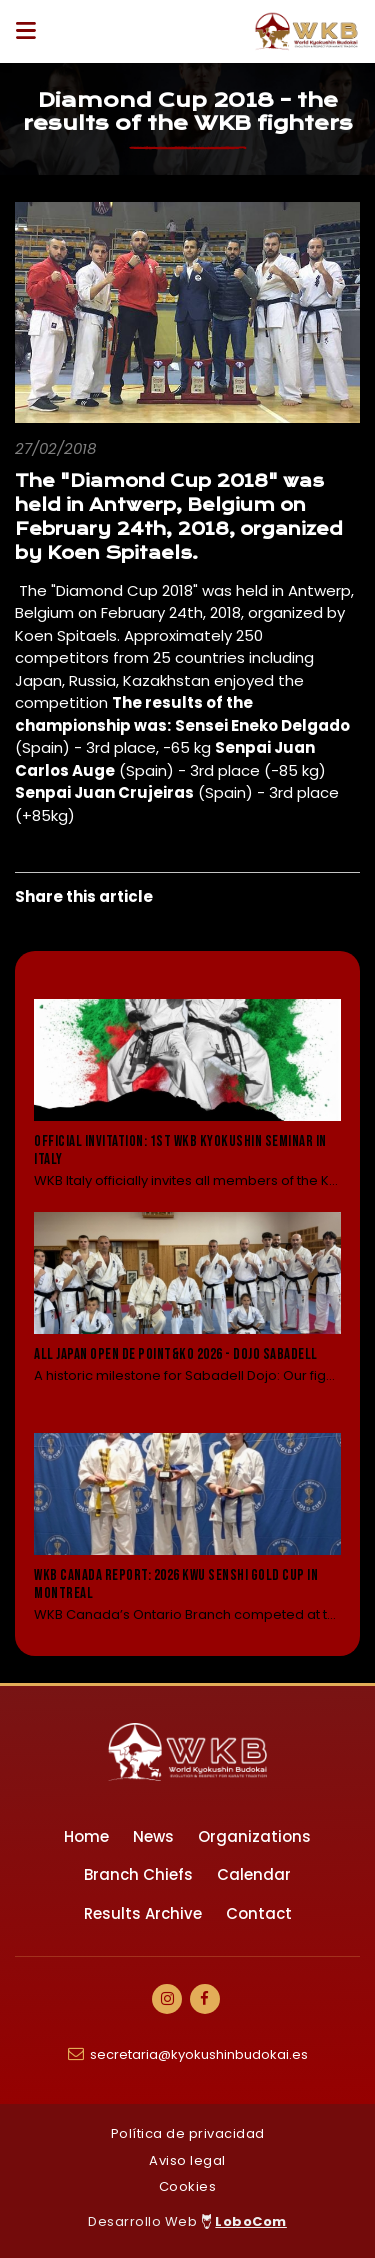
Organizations (254, 1836)
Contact (259, 1913)
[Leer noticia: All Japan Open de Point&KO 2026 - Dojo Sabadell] (187, 1311)
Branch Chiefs (138, 1874)
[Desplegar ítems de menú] (31, 31)
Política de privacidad (188, 2133)
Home (86, 1836)
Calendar (254, 1874)
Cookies (188, 2186)
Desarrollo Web (187, 2221)
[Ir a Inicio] (307, 31)
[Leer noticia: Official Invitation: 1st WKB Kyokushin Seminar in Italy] (187, 1095)
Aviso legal (187, 2160)
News (153, 1836)
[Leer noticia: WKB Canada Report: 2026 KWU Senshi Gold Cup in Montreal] (187, 1529)
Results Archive (143, 1913)
